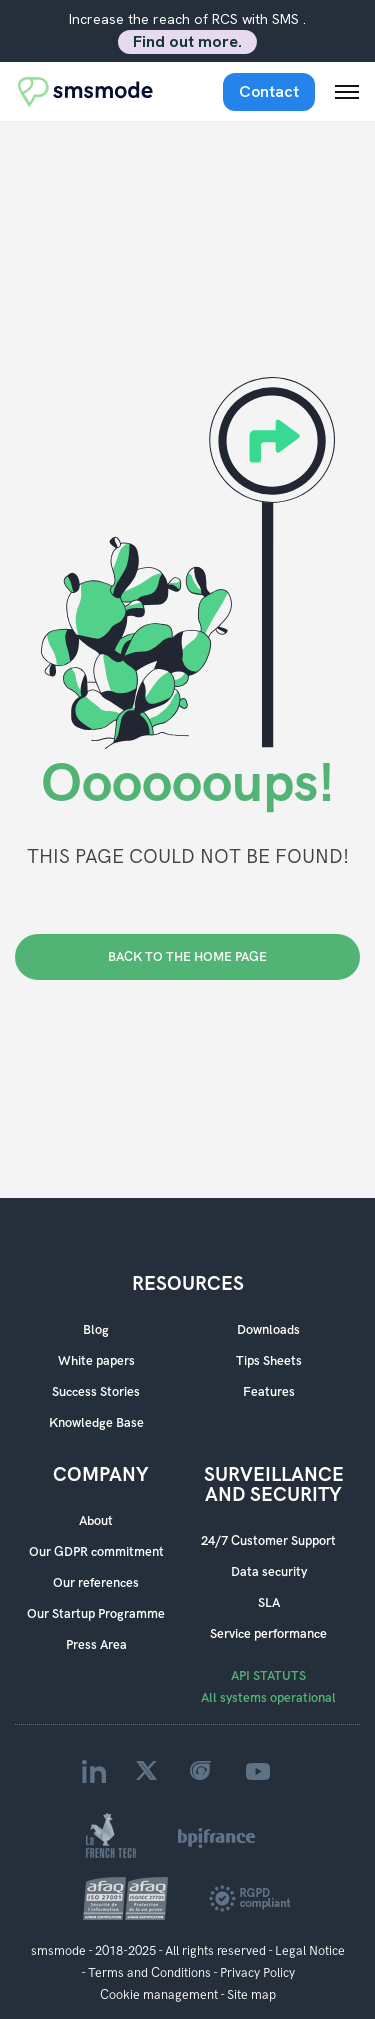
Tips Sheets (269, 1361)
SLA (269, 1603)
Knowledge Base (96, 1423)
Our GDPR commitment (96, 1552)
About (96, 1521)
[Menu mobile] (347, 92)
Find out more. (187, 41)
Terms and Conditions (149, 1973)
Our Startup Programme (96, 1614)
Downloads (268, 1330)
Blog (96, 1330)
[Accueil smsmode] (86, 91)
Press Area (96, 1645)
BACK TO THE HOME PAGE (187, 957)
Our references (96, 1583)
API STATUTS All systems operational (268, 1687)
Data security (269, 1572)
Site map (251, 1995)
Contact (269, 91)
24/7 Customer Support (268, 1541)
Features (269, 1392)
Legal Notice (310, 1951)
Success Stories (96, 1392)
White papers (96, 1361)
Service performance (268, 1634)
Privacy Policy (257, 1973)
